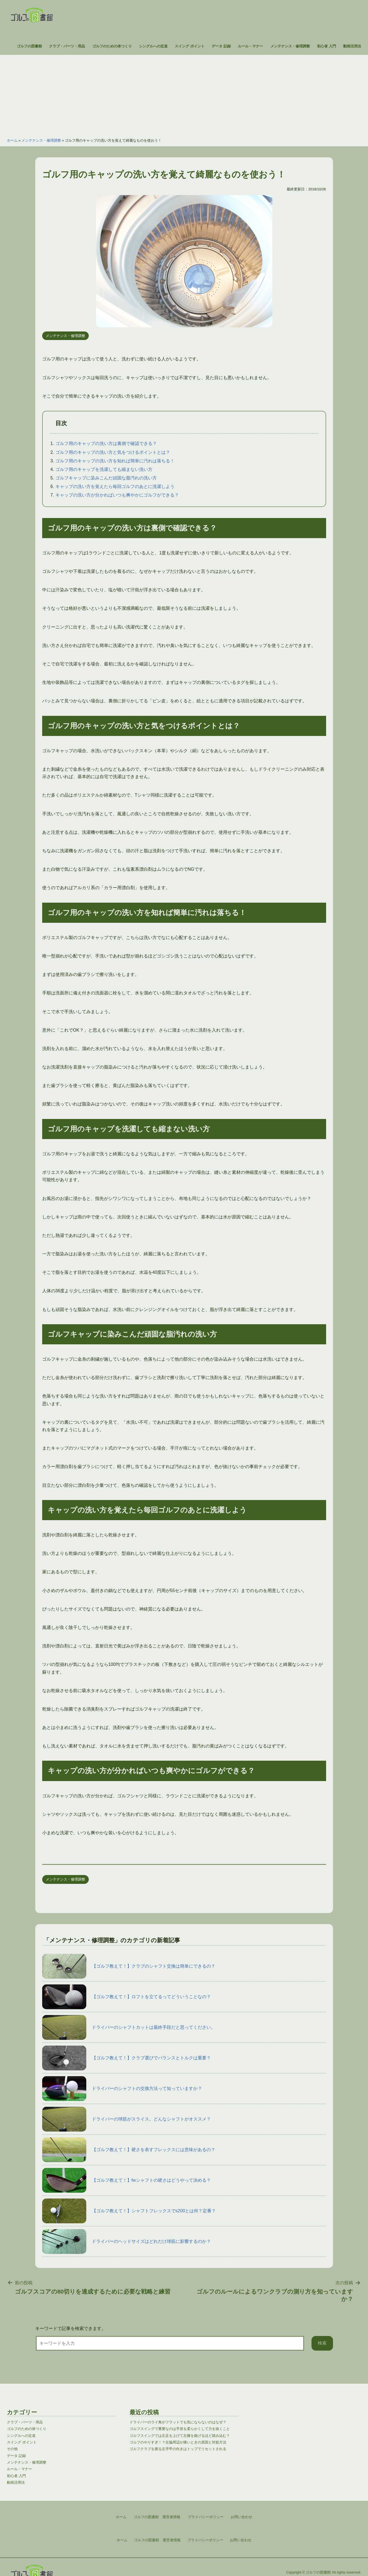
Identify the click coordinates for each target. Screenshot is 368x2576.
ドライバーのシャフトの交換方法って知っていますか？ (122, 2088)
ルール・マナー (250, 46)
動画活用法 (352, 46)
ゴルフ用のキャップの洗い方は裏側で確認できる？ (106, 443)
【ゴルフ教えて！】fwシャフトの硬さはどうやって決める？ (126, 2180)
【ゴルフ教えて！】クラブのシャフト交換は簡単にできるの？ (128, 1966)
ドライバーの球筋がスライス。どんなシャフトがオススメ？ (126, 2119)
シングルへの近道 (153, 46)
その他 (12, 2449)
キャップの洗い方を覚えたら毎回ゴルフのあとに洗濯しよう (114, 486)
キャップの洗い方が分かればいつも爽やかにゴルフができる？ (117, 495)
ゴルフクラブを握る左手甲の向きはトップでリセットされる (178, 2449)
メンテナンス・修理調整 (290, 46)
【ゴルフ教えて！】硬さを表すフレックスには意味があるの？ (128, 2149)
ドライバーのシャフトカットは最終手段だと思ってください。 (128, 2027)
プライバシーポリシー (205, 2540)
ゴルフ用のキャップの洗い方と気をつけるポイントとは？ (112, 452)
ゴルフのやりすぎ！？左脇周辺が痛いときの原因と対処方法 (178, 2442)
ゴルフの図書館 (29, 46)
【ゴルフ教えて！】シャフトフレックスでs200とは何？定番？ (129, 2211)
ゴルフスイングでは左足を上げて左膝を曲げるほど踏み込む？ (180, 2436)
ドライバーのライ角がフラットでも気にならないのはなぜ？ (178, 2422)
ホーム (12, 140)
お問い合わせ (240, 2540)
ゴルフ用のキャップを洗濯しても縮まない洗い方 (103, 469)
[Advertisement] (184, 93)
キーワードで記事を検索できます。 (70, 2328)
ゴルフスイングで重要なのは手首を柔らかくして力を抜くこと (180, 2429)
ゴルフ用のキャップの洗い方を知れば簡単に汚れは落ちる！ (114, 460)
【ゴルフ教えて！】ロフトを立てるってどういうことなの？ (126, 1996)
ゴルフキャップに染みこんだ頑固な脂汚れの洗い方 (106, 478)
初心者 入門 (326, 46)
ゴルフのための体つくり (112, 46)
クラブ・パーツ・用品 (67, 46)
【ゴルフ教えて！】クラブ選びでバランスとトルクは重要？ (126, 2058)
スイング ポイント (190, 46)
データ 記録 (221, 46)
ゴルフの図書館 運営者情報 (157, 2540)
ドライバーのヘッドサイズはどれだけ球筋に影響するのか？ (126, 2241)
